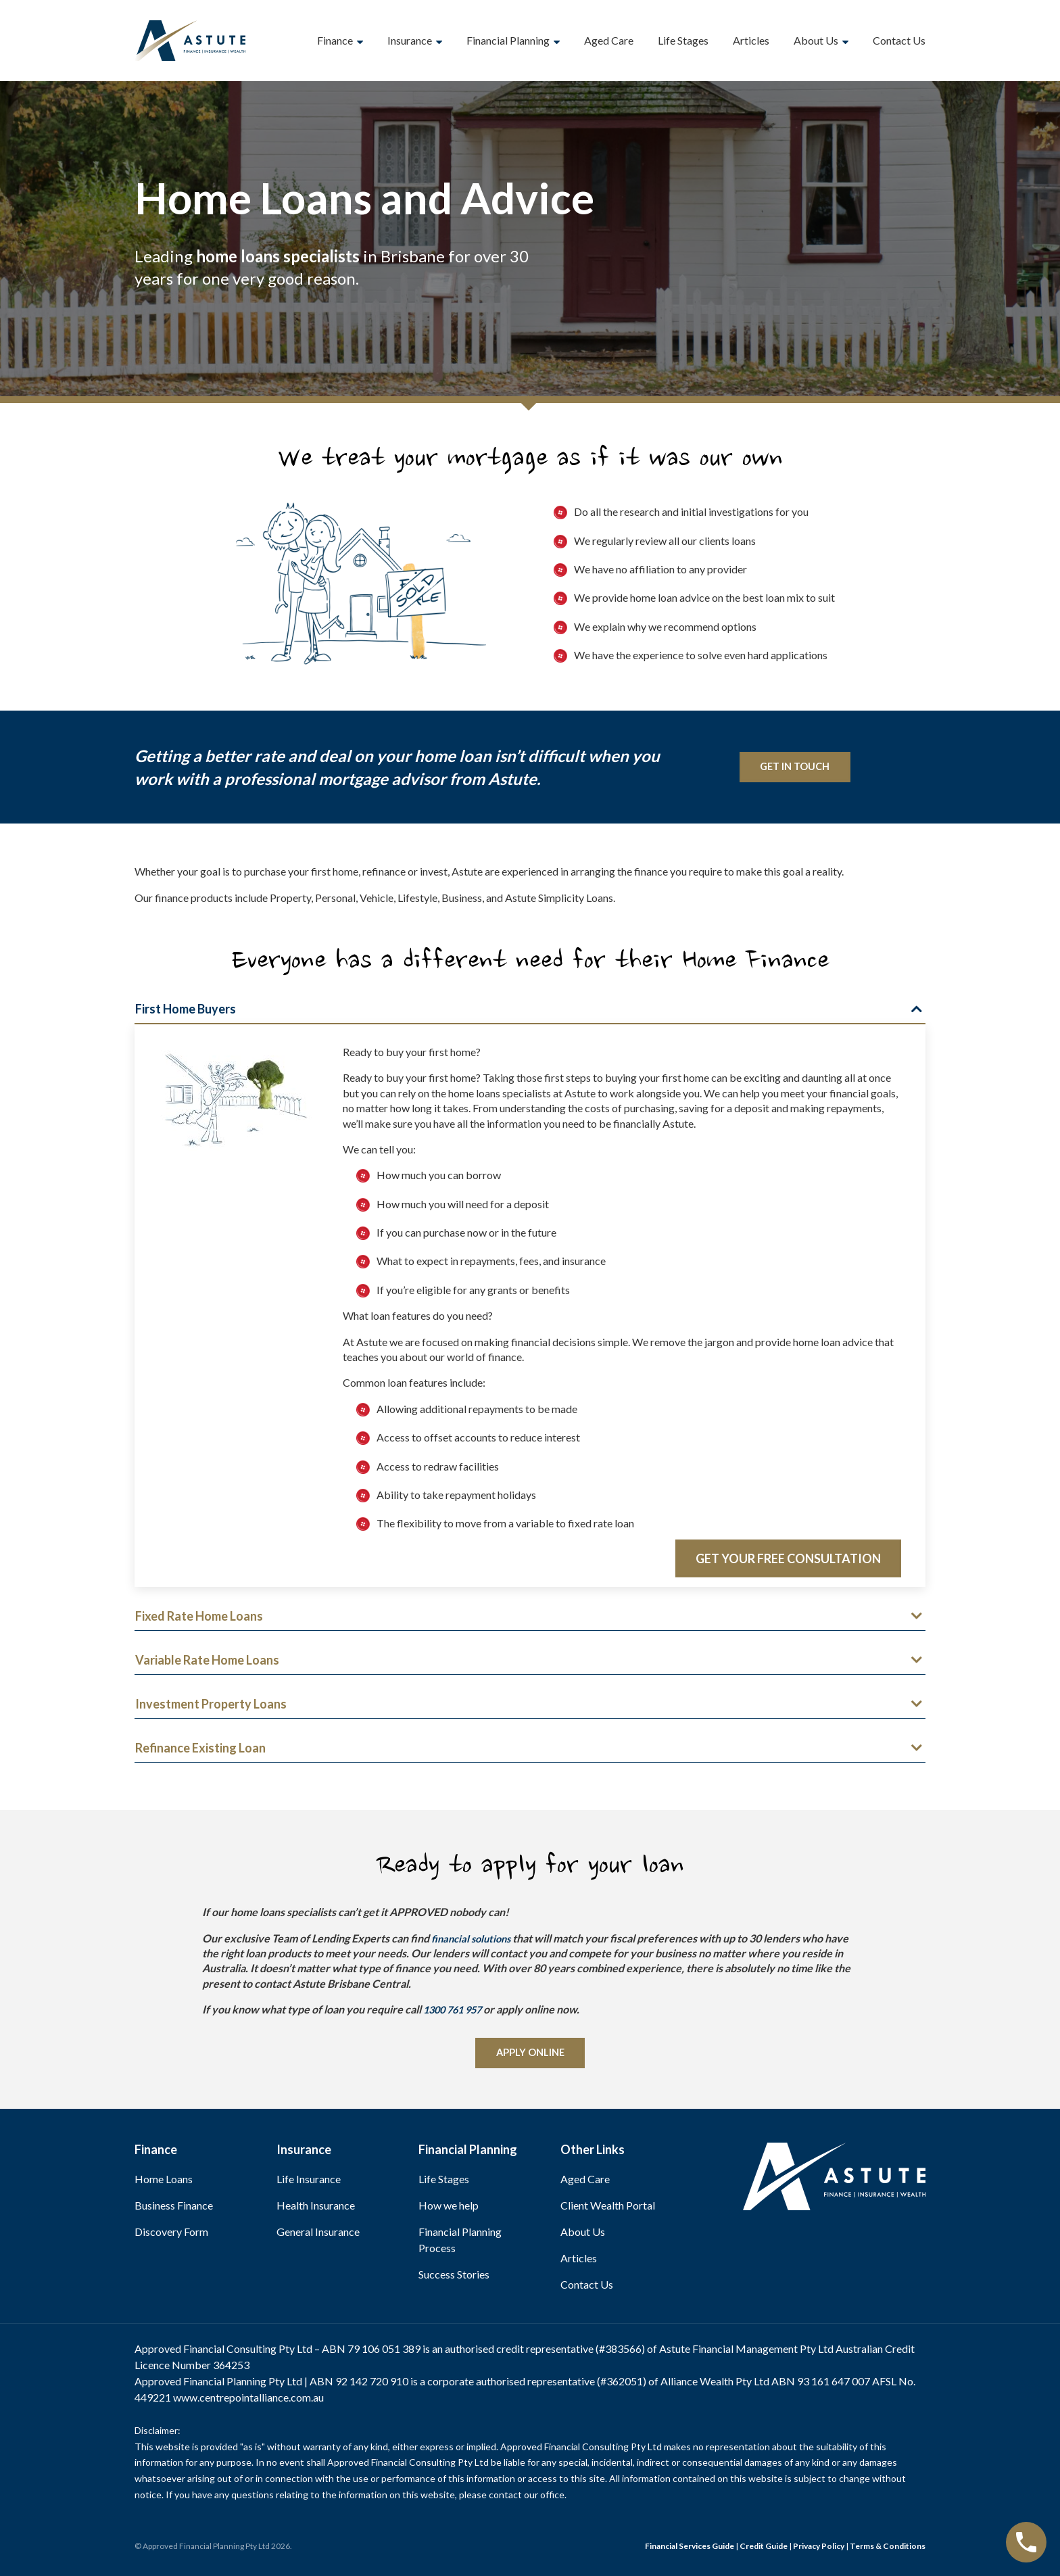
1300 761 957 (455, 2009)
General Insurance (318, 2234)
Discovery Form (171, 2234)
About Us (816, 40)
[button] (530, 1012)
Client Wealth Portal (607, 2208)
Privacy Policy (818, 2549)
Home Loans (164, 2182)
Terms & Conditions (887, 2549)
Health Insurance (315, 2208)
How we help (448, 2208)
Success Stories (453, 2277)
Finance (335, 40)
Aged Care (608, 40)
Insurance (409, 40)
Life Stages (683, 40)
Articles (751, 40)
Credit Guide (764, 2549)
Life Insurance (308, 2182)
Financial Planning (508, 40)
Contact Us (899, 40)
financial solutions (474, 1938)
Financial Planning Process (460, 2243)
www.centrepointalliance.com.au (248, 2400)
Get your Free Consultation (788, 1559)
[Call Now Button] (1026, 2542)
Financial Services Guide (689, 2549)
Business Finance (174, 2208)
